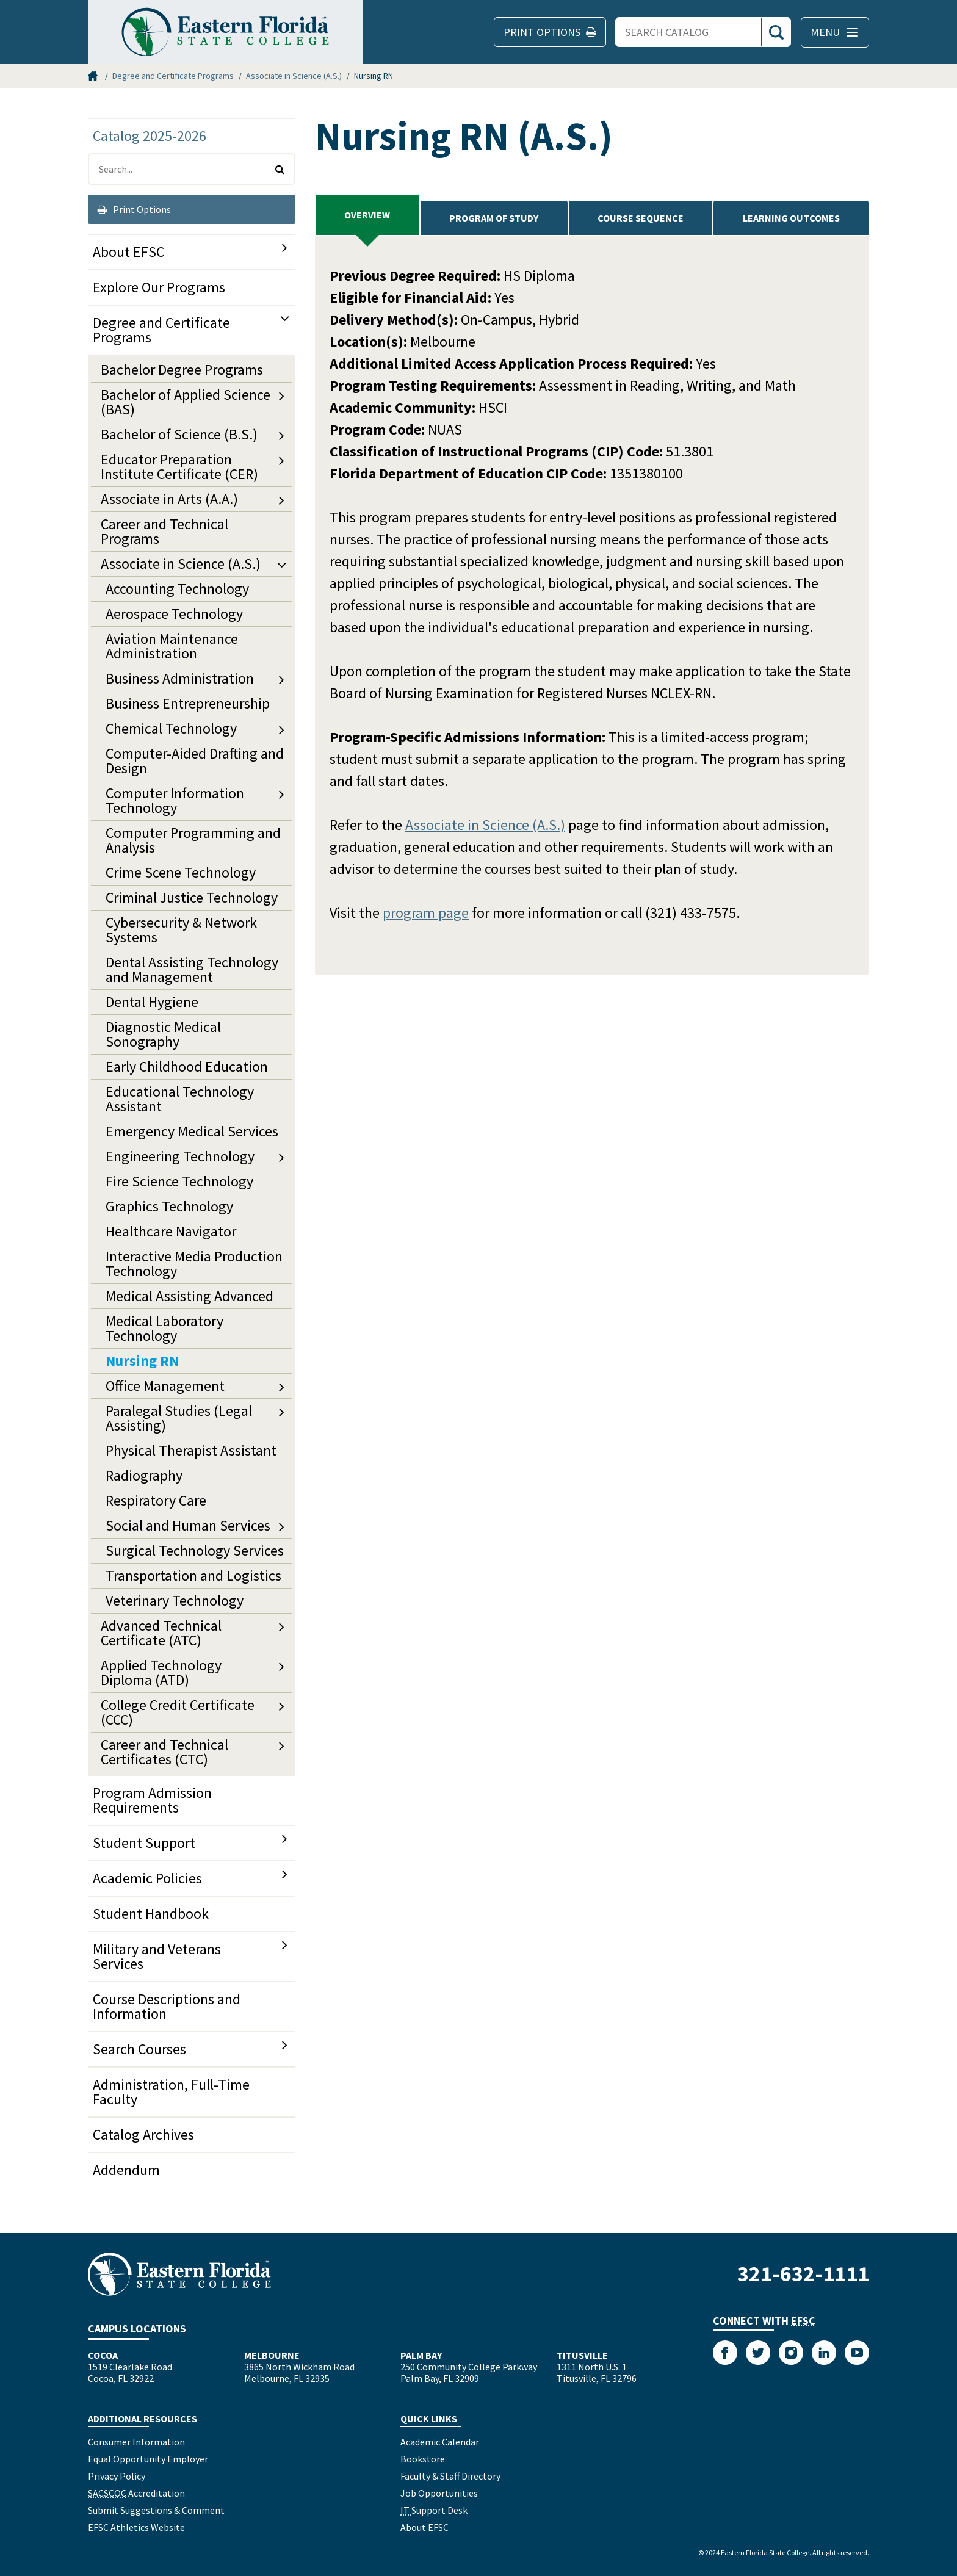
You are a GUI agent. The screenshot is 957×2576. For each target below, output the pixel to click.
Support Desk (434, 2510)
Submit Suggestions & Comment (156, 2510)
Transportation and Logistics (193, 1575)
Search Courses (139, 2049)
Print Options (134, 209)
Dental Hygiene (152, 1001)
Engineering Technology (180, 1156)
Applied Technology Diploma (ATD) (161, 1672)
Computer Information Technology (175, 800)
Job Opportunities (439, 2493)
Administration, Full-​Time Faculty (171, 2092)
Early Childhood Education (187, 1066)
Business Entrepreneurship (188, 703)
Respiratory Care (156, 1500)
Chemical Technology (171, 728)
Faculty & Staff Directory (450, 2476)
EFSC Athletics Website (136, 2527)
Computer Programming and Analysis (193, 840)
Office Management (165, 1385)
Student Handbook (151, 1913)
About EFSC (128, 251)
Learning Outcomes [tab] (791, 218)
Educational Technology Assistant (180, 1099)
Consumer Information (136, 2442)
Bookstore (422, 2459)
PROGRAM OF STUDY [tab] (493, 218)
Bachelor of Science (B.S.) (179, 434)
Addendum (126, 2169)
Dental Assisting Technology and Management (192, 969)
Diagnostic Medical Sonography (163, 1034)
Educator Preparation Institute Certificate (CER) (179, 466)
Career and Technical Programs (164, 531)
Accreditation (136, 2493)
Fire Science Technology (179, 1181)
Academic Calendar (439, 2442)
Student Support (144, 1842)
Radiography (144, 1475)
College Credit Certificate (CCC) (178, 1712)
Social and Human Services (188, 1525)
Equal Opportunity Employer (148, 2459)
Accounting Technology (177, 588)
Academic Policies (147, 1878)
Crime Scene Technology (181, 872)
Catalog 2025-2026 (149, 135)
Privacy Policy (116, 2476)
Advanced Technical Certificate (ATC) (161, 1633)
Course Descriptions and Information (166, 2006)
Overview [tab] (367, 215)
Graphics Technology (169, 1206)
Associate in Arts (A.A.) (169, 498)
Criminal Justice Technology (192, 897)
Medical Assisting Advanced (189, 1295)
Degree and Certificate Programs (173, 75)
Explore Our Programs (159, 287)
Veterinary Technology (175, 1600)
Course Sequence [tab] (641, 218)
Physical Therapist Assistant (191, 1450)
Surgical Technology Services (195, 1550)
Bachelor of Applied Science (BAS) (185, 402)
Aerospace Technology (174, 613)
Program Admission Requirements (152, 1800)
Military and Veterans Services (157, 1956)
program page (426, 912)
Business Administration (180, 678)
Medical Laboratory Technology (164, 1328)
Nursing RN (142, 1360)
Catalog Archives (143, 2134)
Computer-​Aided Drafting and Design (195, 760)
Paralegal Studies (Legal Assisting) (179, 1418)
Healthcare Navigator (171, 1231)
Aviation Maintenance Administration (172, 646)
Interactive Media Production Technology (194, 1263)
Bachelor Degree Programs (182, 369)
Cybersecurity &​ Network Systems (181, 930)
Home (94, 75)
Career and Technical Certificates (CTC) (164, 1752)
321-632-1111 (803, 2273)
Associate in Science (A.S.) (294, 75)
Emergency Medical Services (192, 1131)
